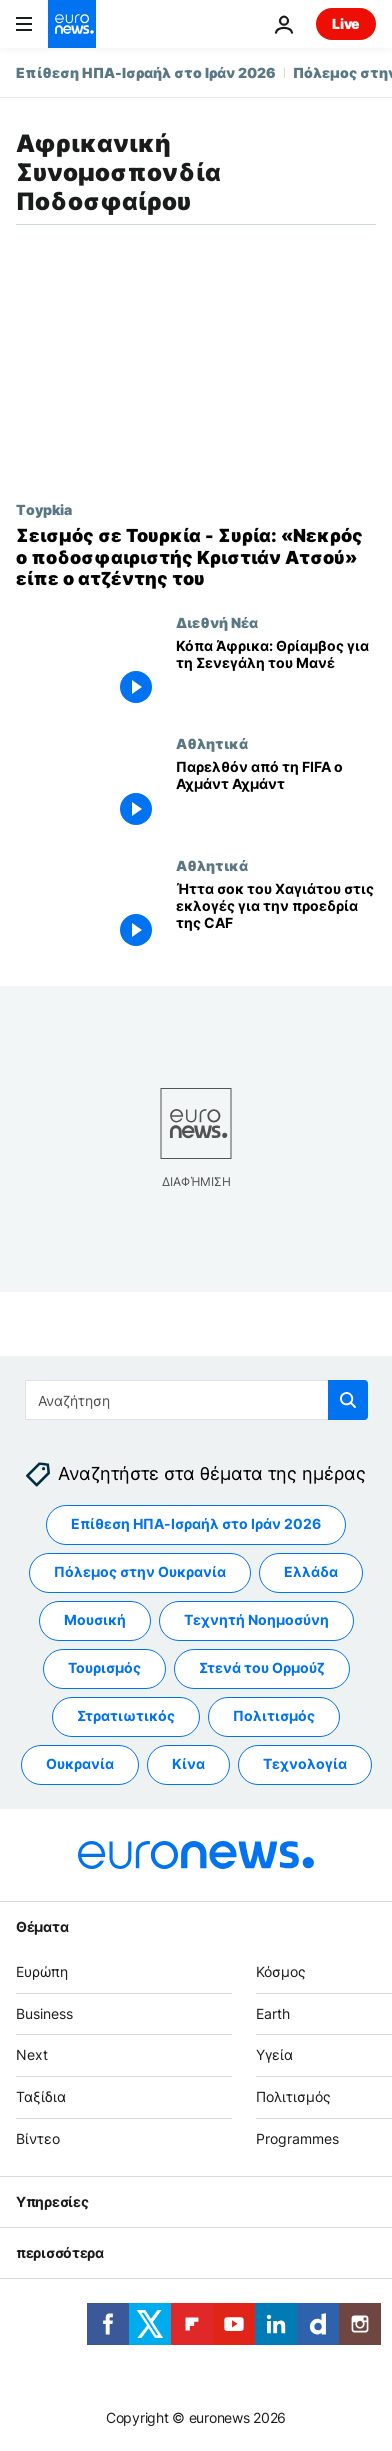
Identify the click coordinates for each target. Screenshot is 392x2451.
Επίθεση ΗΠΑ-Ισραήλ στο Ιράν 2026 (146, 72)
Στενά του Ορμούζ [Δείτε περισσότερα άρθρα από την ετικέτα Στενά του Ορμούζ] (262, 1668)
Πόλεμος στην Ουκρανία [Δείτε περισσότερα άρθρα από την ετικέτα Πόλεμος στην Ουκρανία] (140, 1572)
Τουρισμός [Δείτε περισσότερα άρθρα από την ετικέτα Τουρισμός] (104, 1668)
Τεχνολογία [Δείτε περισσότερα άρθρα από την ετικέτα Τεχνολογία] (305, 1764)
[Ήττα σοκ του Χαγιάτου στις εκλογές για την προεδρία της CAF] (276, 918)
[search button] (348, 1400)
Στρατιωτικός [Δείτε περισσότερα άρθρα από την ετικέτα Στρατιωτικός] (126, 1716)
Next (32, 2055)
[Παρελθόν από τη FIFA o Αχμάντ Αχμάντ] (276, 796)
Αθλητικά (212, 743)
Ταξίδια (41, 2097)
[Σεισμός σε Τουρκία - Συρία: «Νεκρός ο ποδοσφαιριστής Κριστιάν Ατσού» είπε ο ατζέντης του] (196, 557)
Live (346, 23)
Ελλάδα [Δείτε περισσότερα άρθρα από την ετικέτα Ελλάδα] (311, 1572)
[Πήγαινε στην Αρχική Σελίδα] (72, 24)
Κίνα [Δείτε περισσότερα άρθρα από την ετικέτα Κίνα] (188, 1764)
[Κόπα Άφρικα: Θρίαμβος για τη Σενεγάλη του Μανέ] (276, 675)
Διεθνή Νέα (217, 622)
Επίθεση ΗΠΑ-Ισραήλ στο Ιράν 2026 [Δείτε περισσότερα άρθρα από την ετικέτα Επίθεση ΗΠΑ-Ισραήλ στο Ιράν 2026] (196, 1524)
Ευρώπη (42, 1971)
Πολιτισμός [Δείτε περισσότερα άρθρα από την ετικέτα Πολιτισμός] (274, 1716)
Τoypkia (44, 509)
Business (44, 2013)
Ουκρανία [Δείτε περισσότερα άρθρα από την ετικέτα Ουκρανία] (80, 1764)
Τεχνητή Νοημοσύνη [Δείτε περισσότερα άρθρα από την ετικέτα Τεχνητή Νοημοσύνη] (256, 1620)
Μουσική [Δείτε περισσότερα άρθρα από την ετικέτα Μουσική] (95, 1620)
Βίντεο (38, 2138)
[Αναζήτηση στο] (196, 1400)
